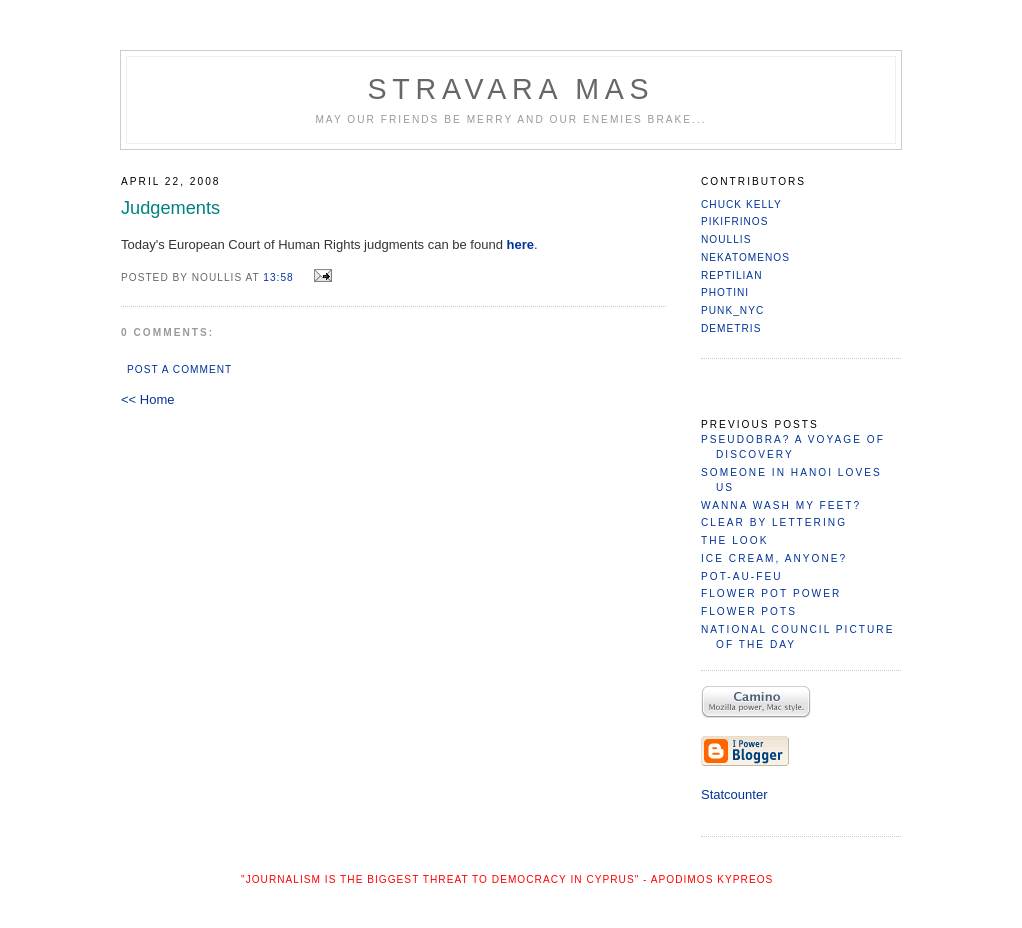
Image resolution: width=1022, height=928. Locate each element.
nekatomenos (745, 257)
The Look (734, 540)
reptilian (731, 275)
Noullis (726, 239)
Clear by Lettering (774, 522)
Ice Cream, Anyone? (774, 558)
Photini (725, 292)
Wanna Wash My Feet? (781, 505)
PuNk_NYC (732, 310)
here (520, 244)
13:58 (278, 277)
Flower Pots (749, 611)
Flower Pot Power (771, 593)
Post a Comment (179, 369)
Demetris (731, 328)
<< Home (147, 399)
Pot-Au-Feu (742, 576)
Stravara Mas (511, 89)
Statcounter (734, 794)
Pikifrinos (735, 221)
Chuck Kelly (741, 204)
